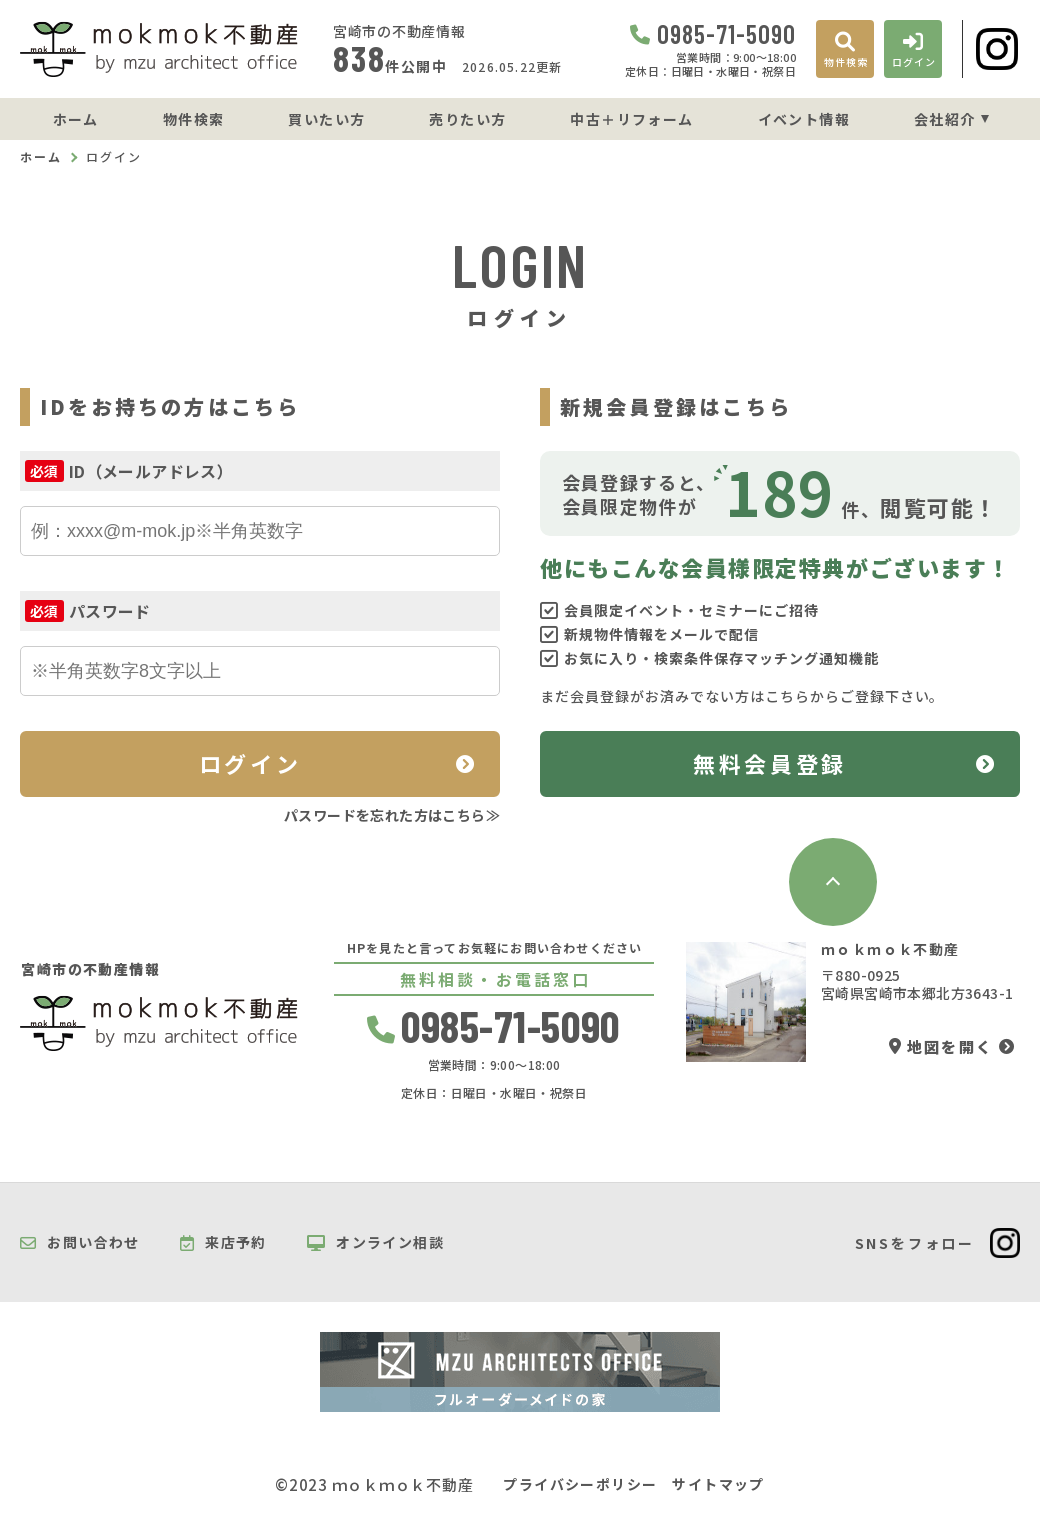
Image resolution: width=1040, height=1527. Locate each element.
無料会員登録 (769, 763)
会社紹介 (945, 119)
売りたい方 (467, 119)
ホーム (76, 119)
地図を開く (941, 1046)
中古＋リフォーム (631, 119)
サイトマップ (718, 1484)
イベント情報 (804, 119)
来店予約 (223, 1243)
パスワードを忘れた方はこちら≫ (392, 815)
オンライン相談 (375, 1243)
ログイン (250, 763)
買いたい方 (326, 119)
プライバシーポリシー (580, 1484)
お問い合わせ (80, 1243)
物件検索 (194, 119)
